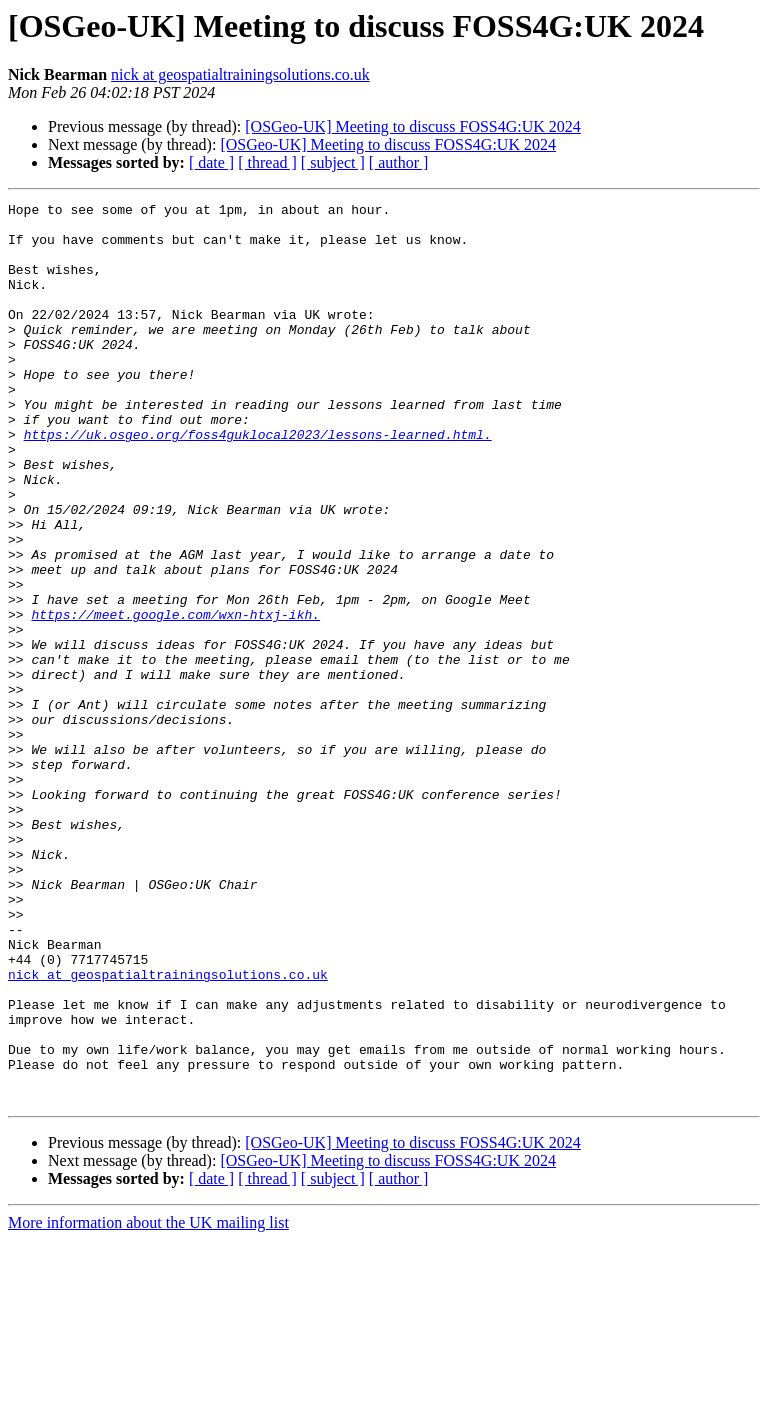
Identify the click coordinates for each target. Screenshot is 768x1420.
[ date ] (211, 162)
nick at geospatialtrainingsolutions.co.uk (240, 74)
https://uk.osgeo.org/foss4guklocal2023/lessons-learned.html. (258, 482)
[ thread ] (267, 162)
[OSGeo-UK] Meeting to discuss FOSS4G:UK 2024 (413, 126)
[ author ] (399, 162)
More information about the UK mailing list (148, 1402)
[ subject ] (333, 162)
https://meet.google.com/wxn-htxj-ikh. (175, 698)
